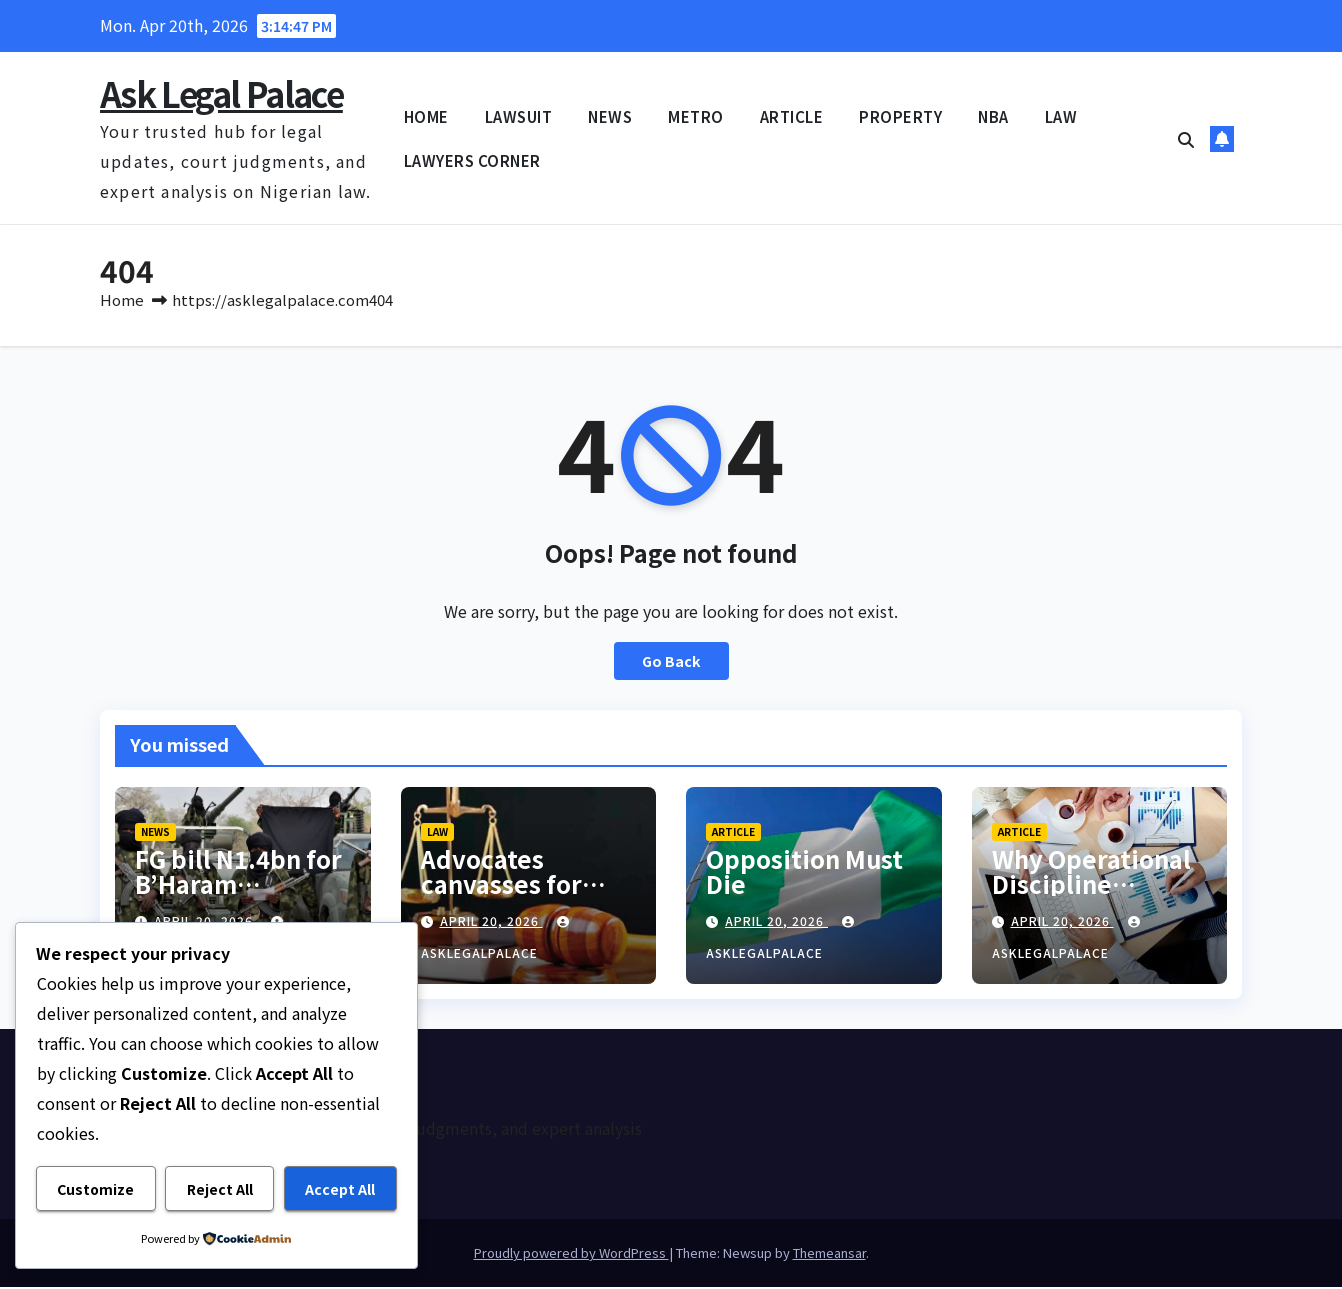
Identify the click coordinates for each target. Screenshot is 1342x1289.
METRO (696, 116)
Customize (95, 1189)
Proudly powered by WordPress (571, 1254)
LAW (1061, 116)
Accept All (340, 1189)
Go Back (671, 663)
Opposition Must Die (804, 873)
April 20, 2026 (491, 922)
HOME (426, 116)
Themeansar (829, 1254)
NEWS (610, 116)
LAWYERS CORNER (472, 160)
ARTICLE (792, 116)
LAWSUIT (519, 116)
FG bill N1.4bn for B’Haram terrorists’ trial (238, 885)
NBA (993, 116)
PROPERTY (900, 116)
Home (122, 301)
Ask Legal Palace (221, 93)
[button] (1186, 139)
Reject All (220, 1189)
